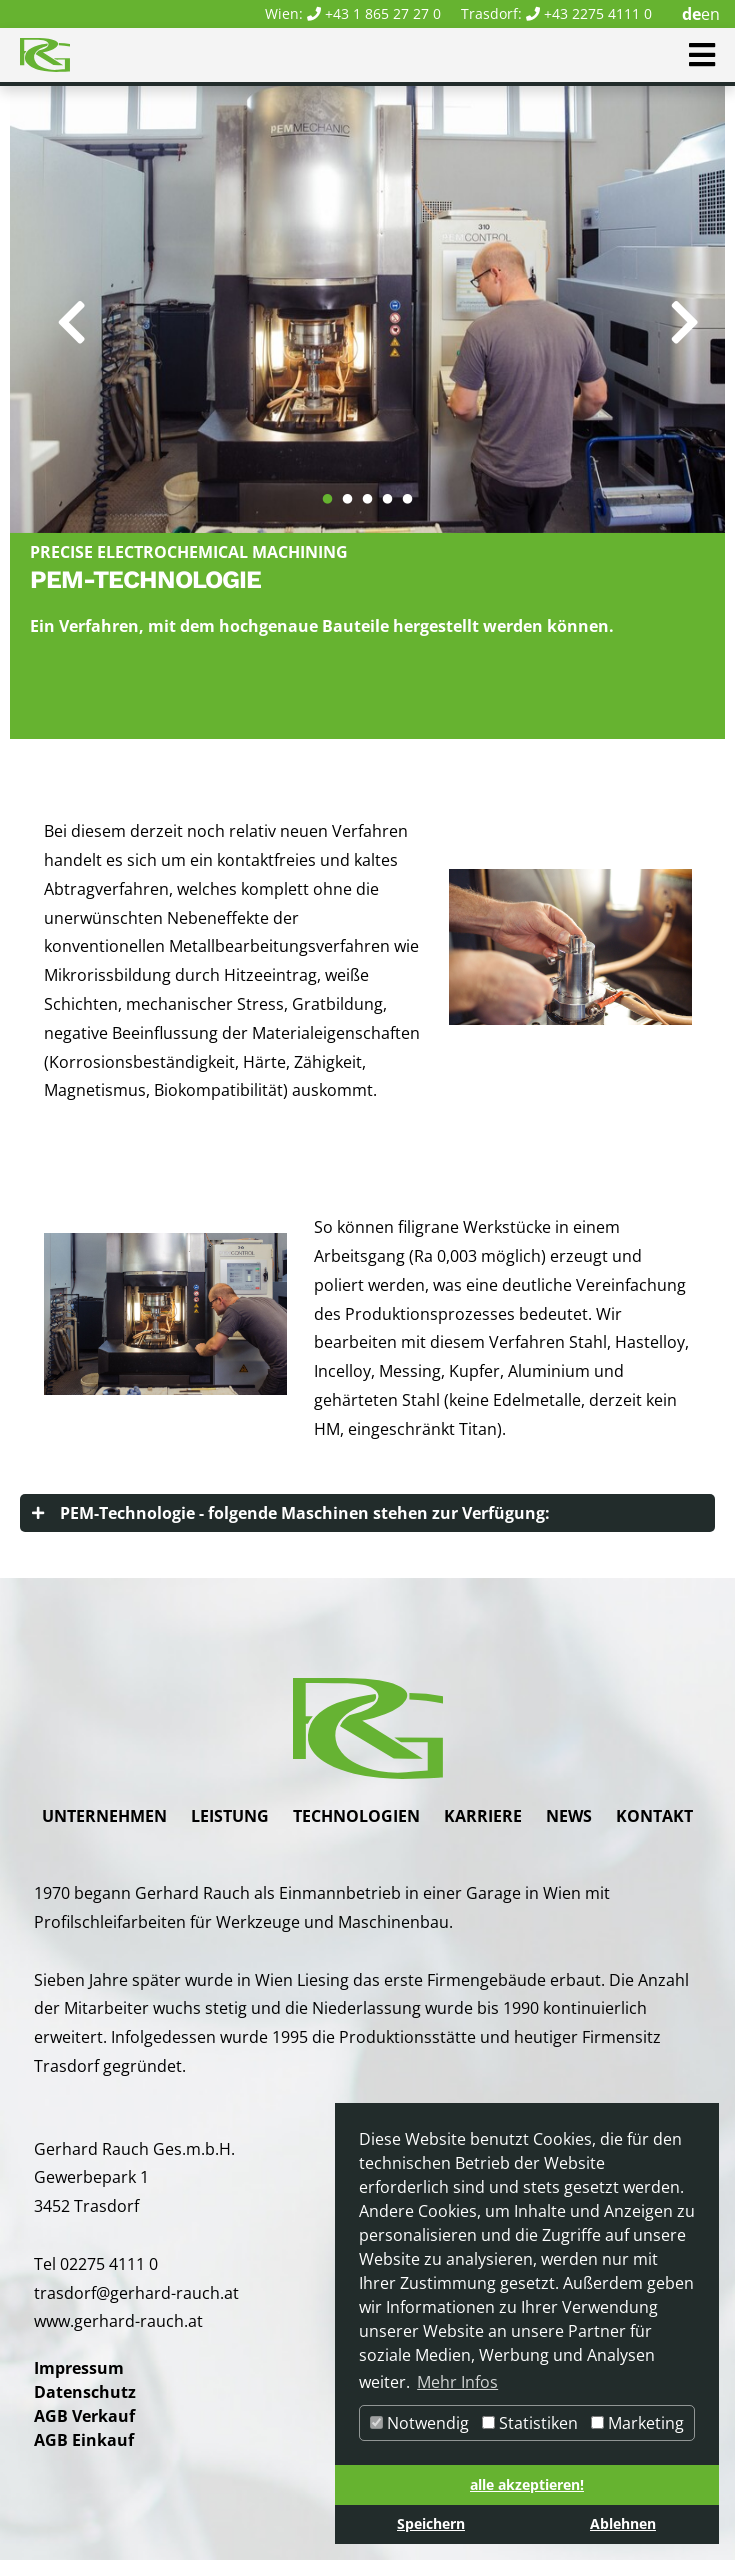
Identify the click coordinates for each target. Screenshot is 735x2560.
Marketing (637, 2423)
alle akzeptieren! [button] (527, 2484)
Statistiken (530, 2423)
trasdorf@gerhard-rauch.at (136, 2293)
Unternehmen (104, 1816)
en (710, 14)
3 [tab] (368, 490)
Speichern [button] (431, 2523)
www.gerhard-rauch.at (118, 2321)
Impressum (79, 2368)
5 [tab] (408, 490)
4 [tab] (388, 490)
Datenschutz (85, 2392)
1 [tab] (328, 490)
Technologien (356, 1816)
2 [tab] (348, 490)
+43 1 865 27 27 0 (383, 13)
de (691, 14)
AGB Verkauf (84, 2416)
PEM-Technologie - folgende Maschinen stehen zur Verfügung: (305, 1513)
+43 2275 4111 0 (598, 13)
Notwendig (419, 2423)
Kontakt (654, 1816)
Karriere (483, 1816)
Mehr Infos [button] (457, 2382)
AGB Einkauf (84, 2440)
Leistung (230, 1816)
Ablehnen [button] (623, 2523)
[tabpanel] (367, 309)
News (569, 1816)
